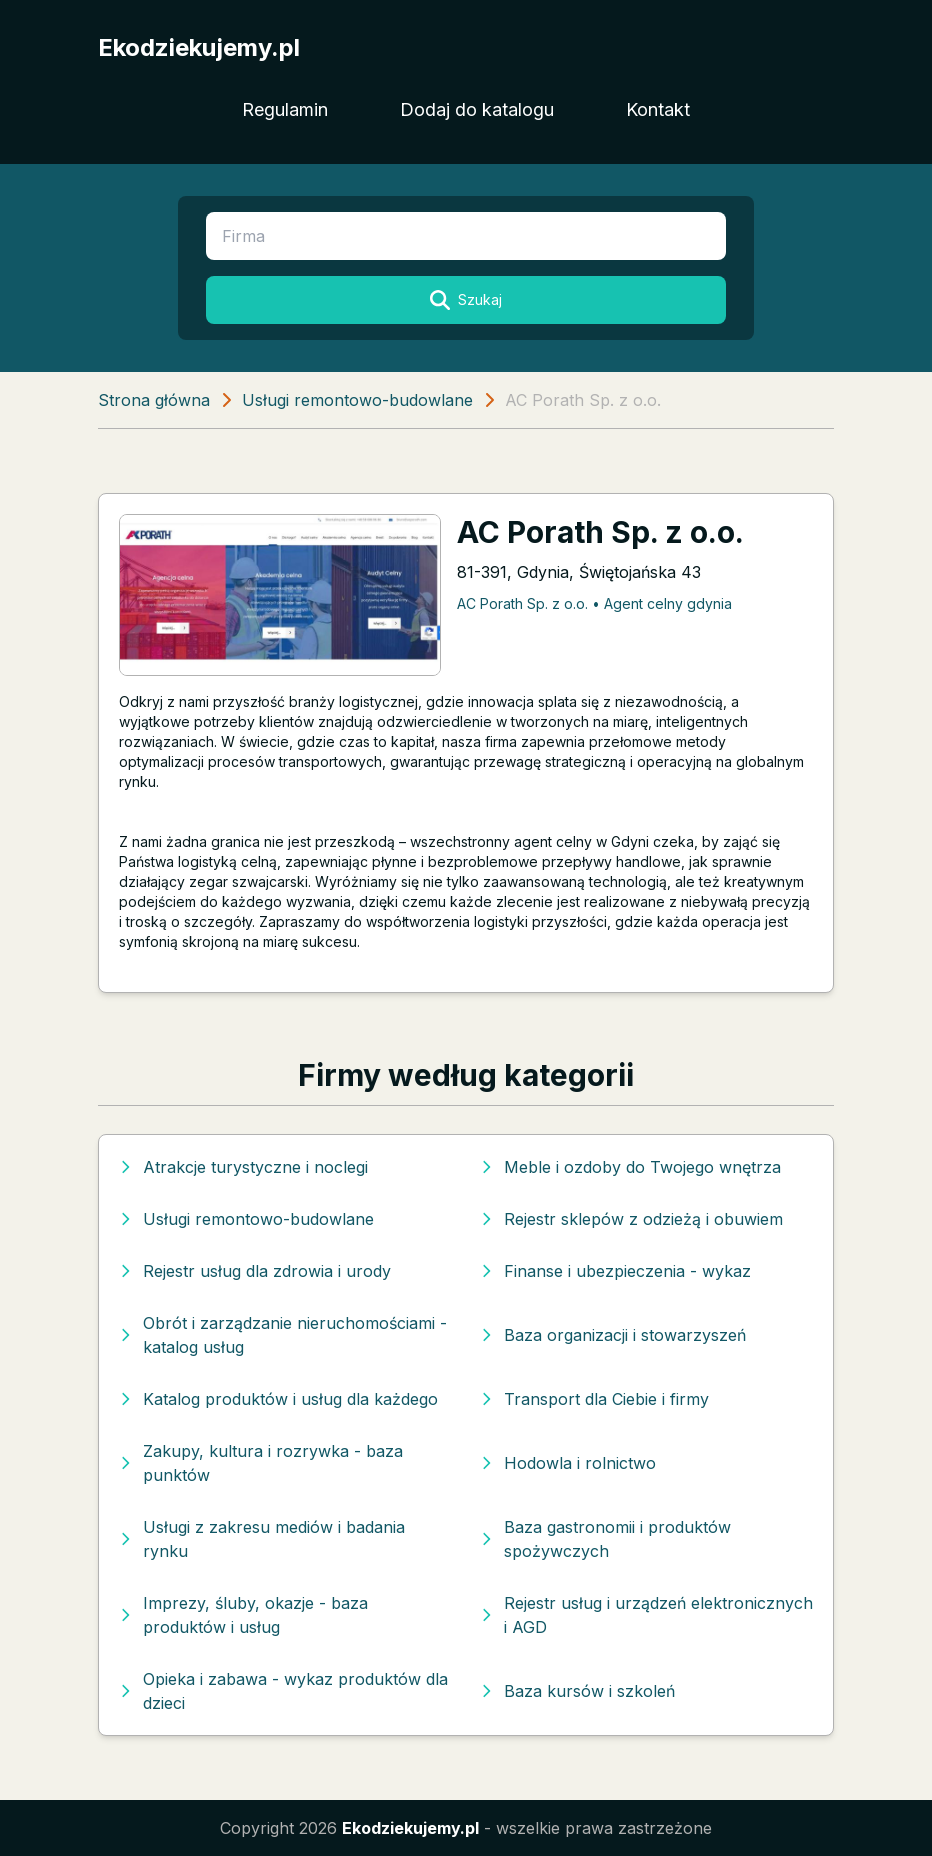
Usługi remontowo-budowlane (357, 400)
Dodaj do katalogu (477, 109)
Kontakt (658, 109)
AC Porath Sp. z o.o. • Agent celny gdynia (594, 603)
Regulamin (285, 109)
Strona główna (154, 400)
